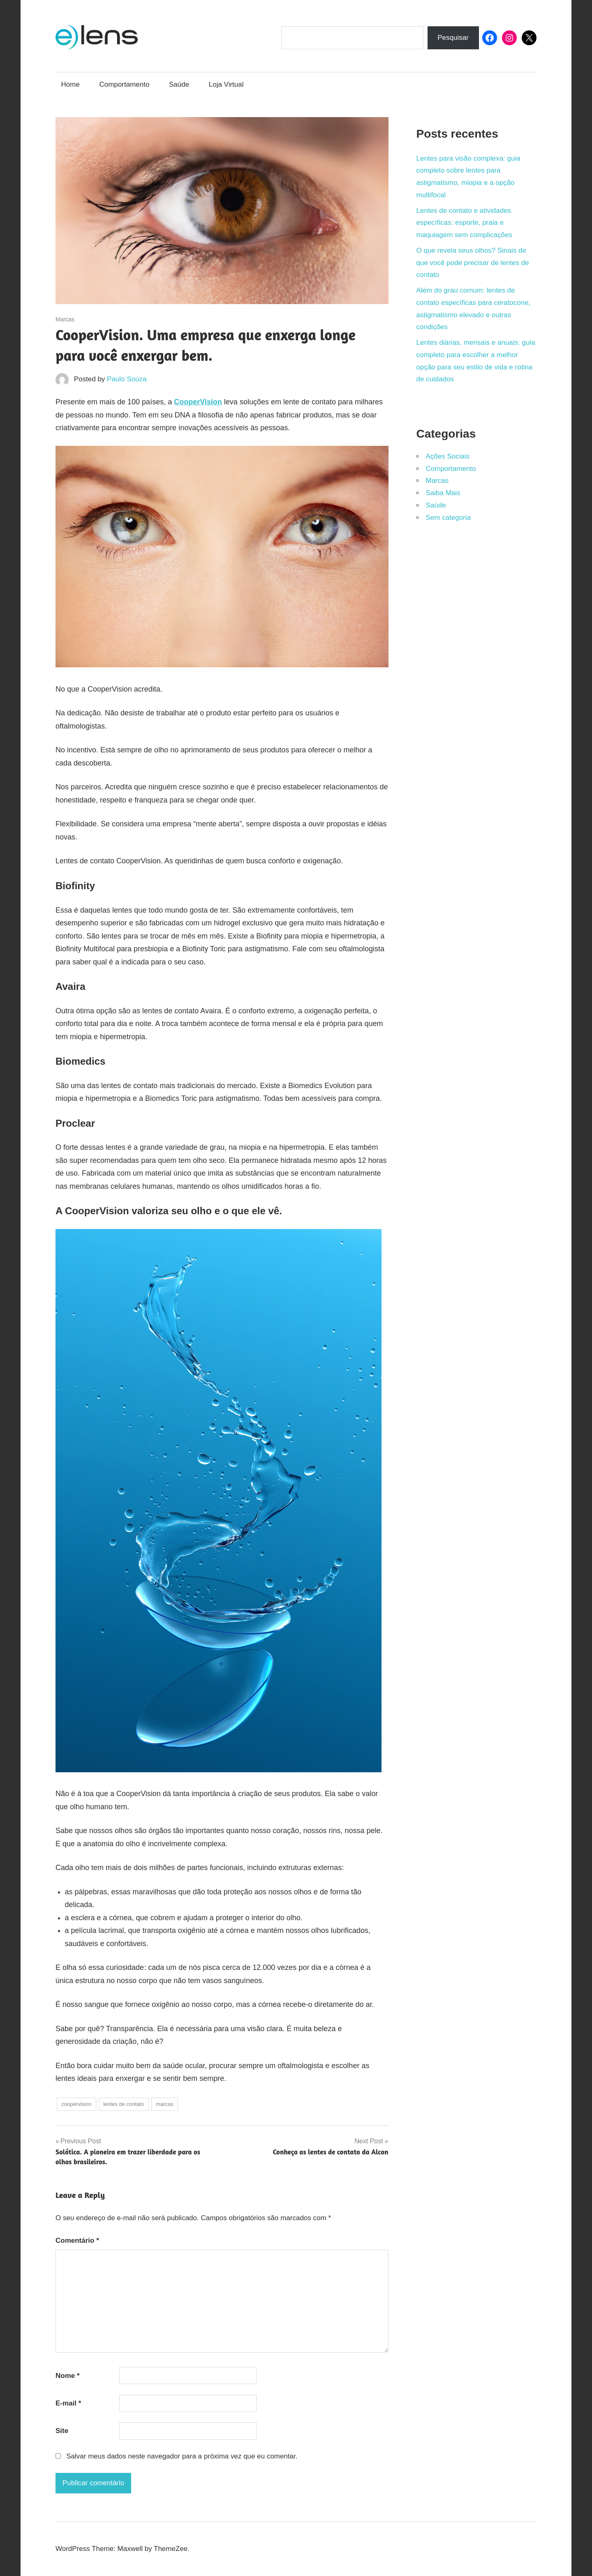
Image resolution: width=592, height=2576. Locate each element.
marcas (164, 2104)
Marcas (65, 319)
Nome (68, 2376)
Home (70, 84)
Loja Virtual (226, 84)
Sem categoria (448, 517)
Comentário (77, 2240)
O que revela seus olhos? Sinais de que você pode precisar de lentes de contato (472, 263)
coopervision (76, 2104)
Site (62, 2431)
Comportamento (124, 84)
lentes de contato (123, 2104)
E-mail (68, 2403)
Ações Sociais (448, 456)
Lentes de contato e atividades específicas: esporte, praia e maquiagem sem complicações (464, 223)
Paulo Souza (126, 379)
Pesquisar (453, 38)
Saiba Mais (443, 493)
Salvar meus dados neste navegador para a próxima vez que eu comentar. (181, 2456)
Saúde (179, 84)
